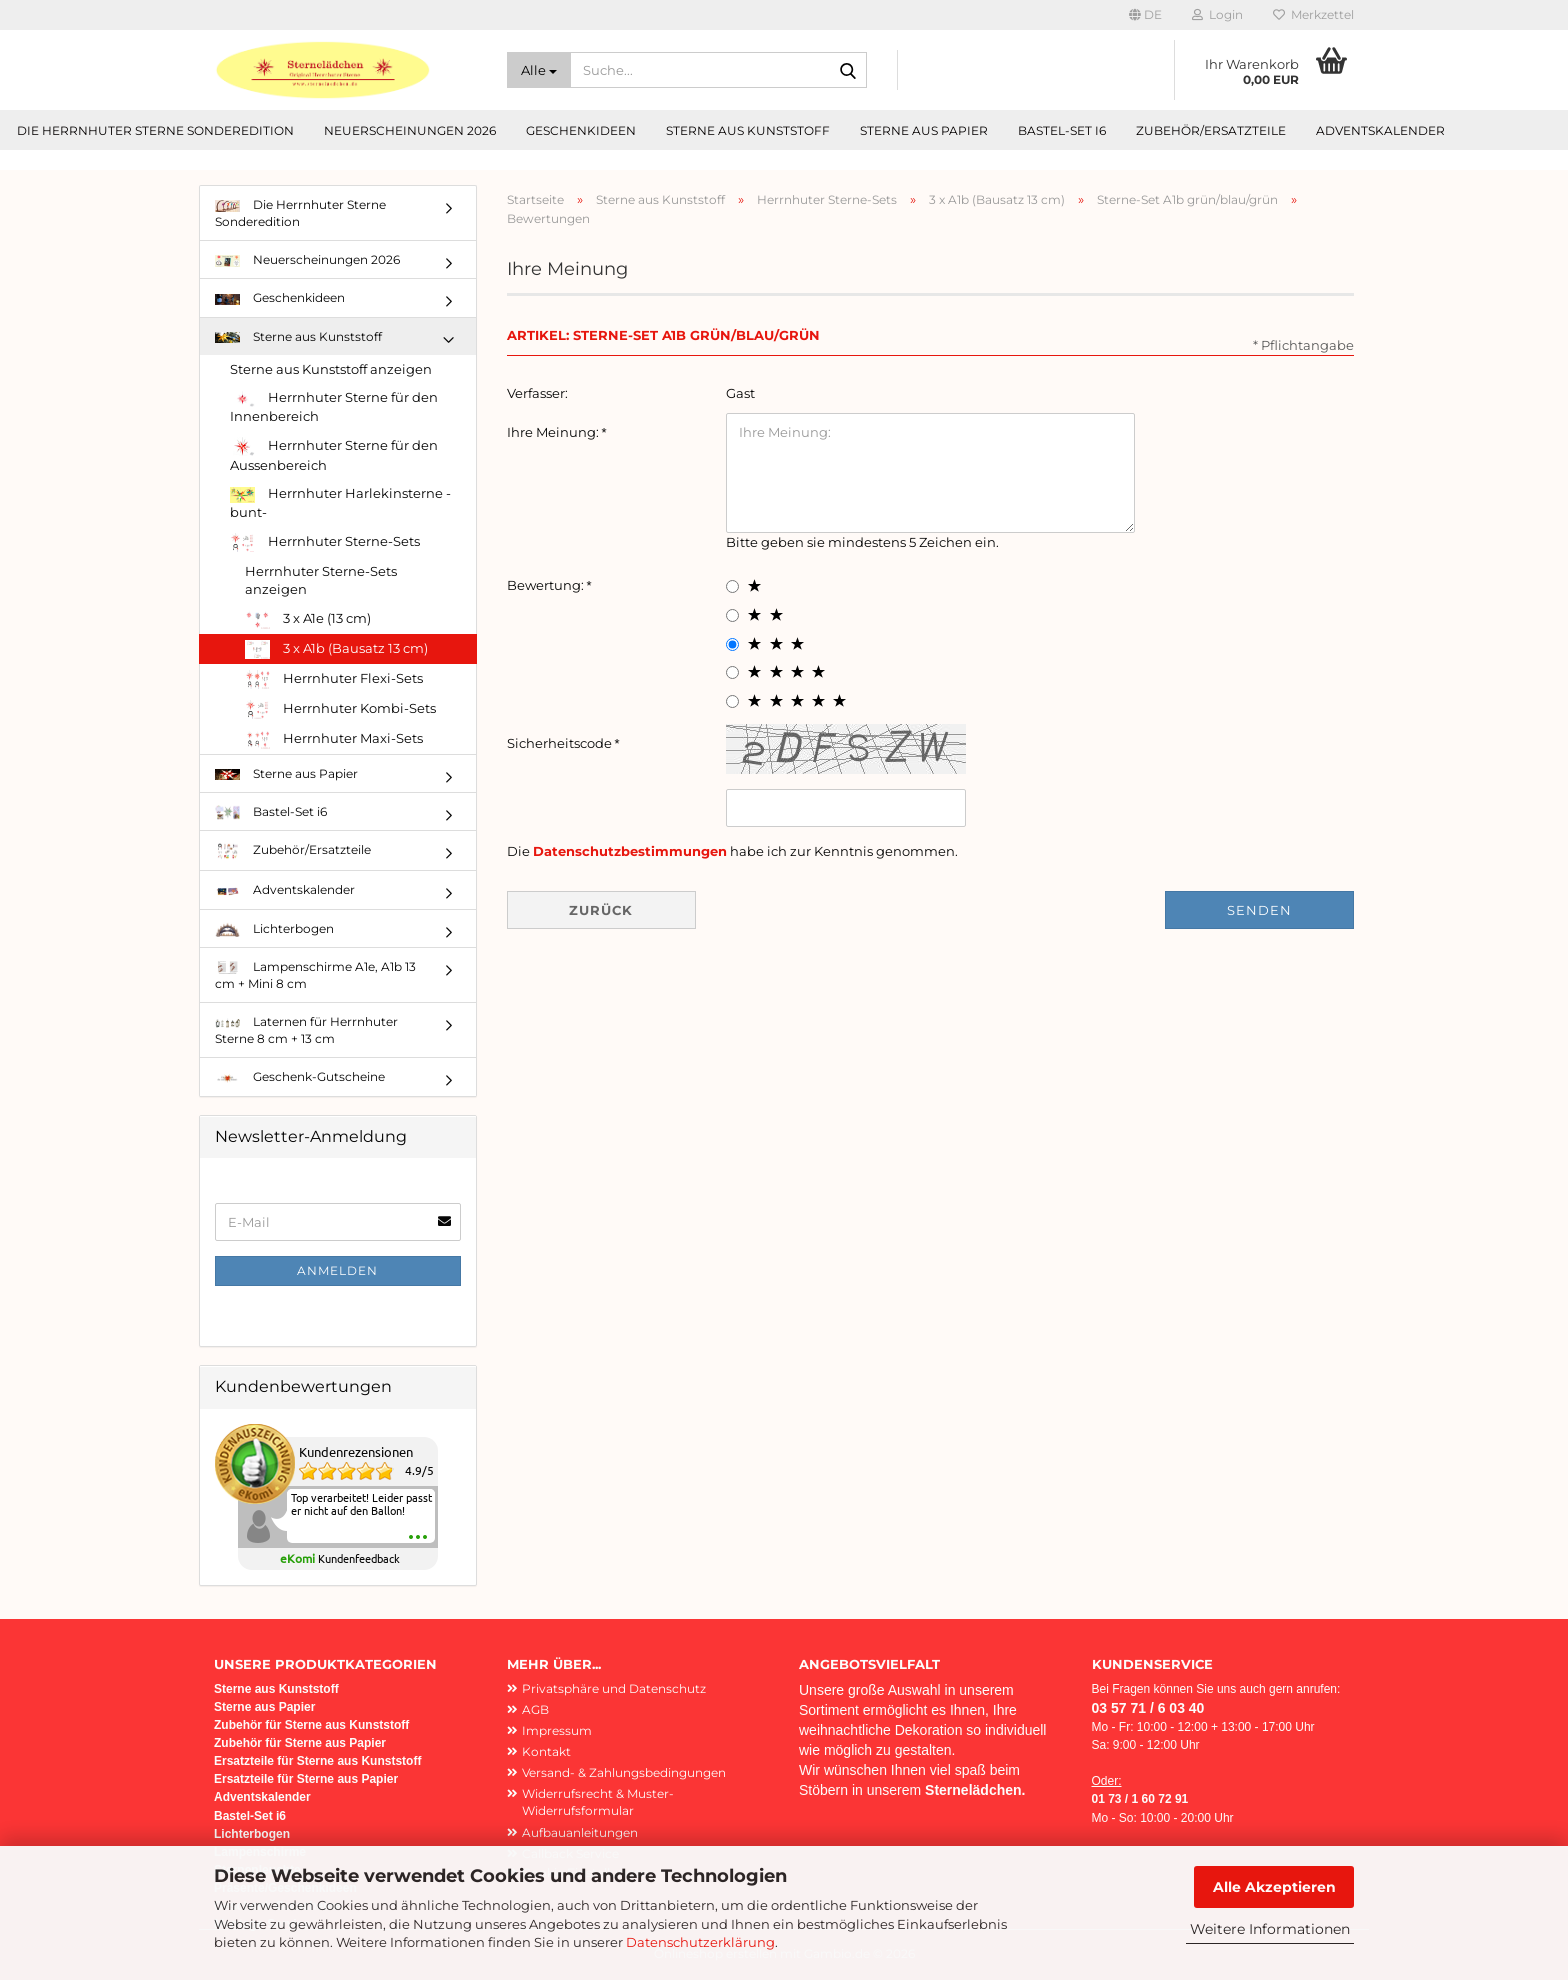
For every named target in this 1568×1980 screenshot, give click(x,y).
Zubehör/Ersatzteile (1211, 130)
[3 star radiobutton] (732, 644)
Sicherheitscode (561, 743)
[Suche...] (539, 70)
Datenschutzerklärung (700, 1942)
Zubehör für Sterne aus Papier (300, 1743)
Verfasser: (537, 393)
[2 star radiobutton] (732, 615)
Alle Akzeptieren (1274, 1887)
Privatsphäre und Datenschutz (614, 1688)
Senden (1259, 910)
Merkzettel (1313, 14)
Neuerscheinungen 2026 (410, 130)
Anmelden (337, 1270)
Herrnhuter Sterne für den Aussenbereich (334, 455)
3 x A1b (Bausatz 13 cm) (336, 649)
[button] (1145, 15)
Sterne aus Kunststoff (748, 130)
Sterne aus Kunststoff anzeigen (331, 369)
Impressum (557, 1730)
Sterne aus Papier (924, 130)
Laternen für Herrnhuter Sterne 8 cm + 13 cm (306, 1030)
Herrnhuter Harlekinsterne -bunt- (340, 502)
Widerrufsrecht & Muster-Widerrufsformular (598, 1802)
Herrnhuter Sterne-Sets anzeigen (321, 580)
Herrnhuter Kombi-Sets (340, 709)
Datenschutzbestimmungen (630, 851)
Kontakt (546, 1751)
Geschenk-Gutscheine (300, 1076)
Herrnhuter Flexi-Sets (334, 679)
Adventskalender (1380, 130)
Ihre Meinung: (554, 432)
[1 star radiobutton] (732, 586)
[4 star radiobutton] (732, 672)
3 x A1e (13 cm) (308, 619)
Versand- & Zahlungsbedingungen (624, 1772)
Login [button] (1217, 14)
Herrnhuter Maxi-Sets (334, 739)
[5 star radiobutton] (732, 701)
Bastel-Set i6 (1062, 130)
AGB (535, 1709)
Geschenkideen (581, 130)
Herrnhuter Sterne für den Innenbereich (334, 406)
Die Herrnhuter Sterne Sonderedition (155, 130)
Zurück (601, 910)
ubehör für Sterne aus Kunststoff (315, 1725)
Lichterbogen (274, 929)
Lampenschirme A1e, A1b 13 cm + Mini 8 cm (315, 975)
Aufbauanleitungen (580, 1832)
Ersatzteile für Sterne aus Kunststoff (317, 1761)
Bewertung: (547, 585)
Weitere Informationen (1270, 1929)
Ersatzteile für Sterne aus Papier (306, 1779)
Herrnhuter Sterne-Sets (325, 542)
